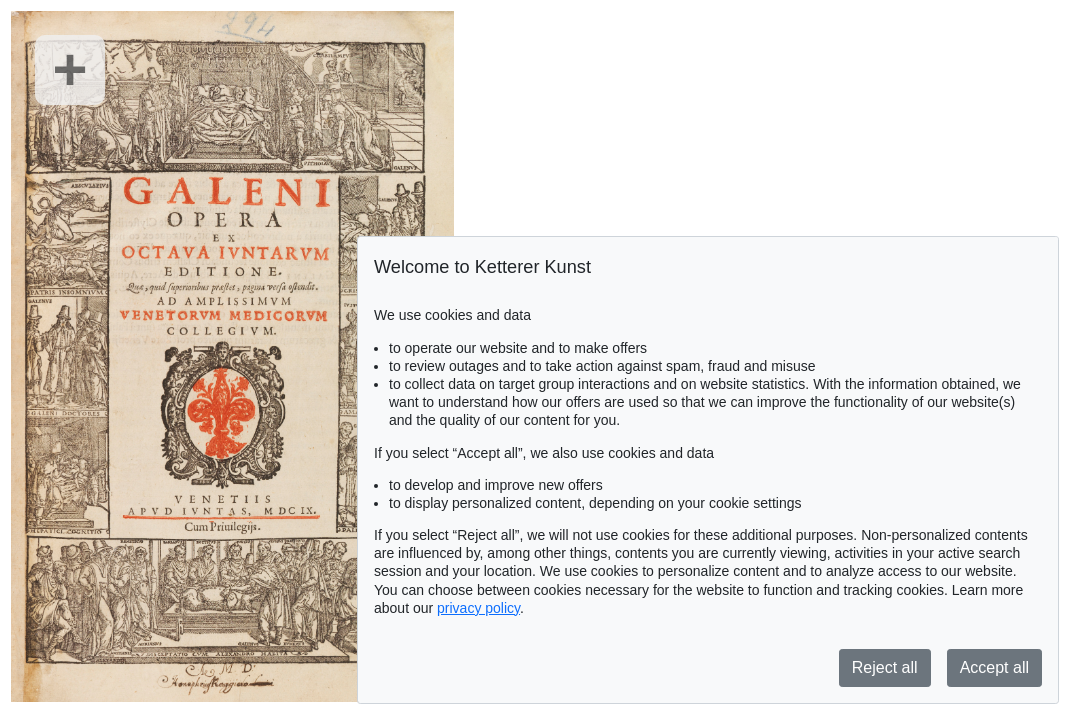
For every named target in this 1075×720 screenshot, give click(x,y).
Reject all (885, 667)
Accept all (994, 667)
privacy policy (478, 608)
